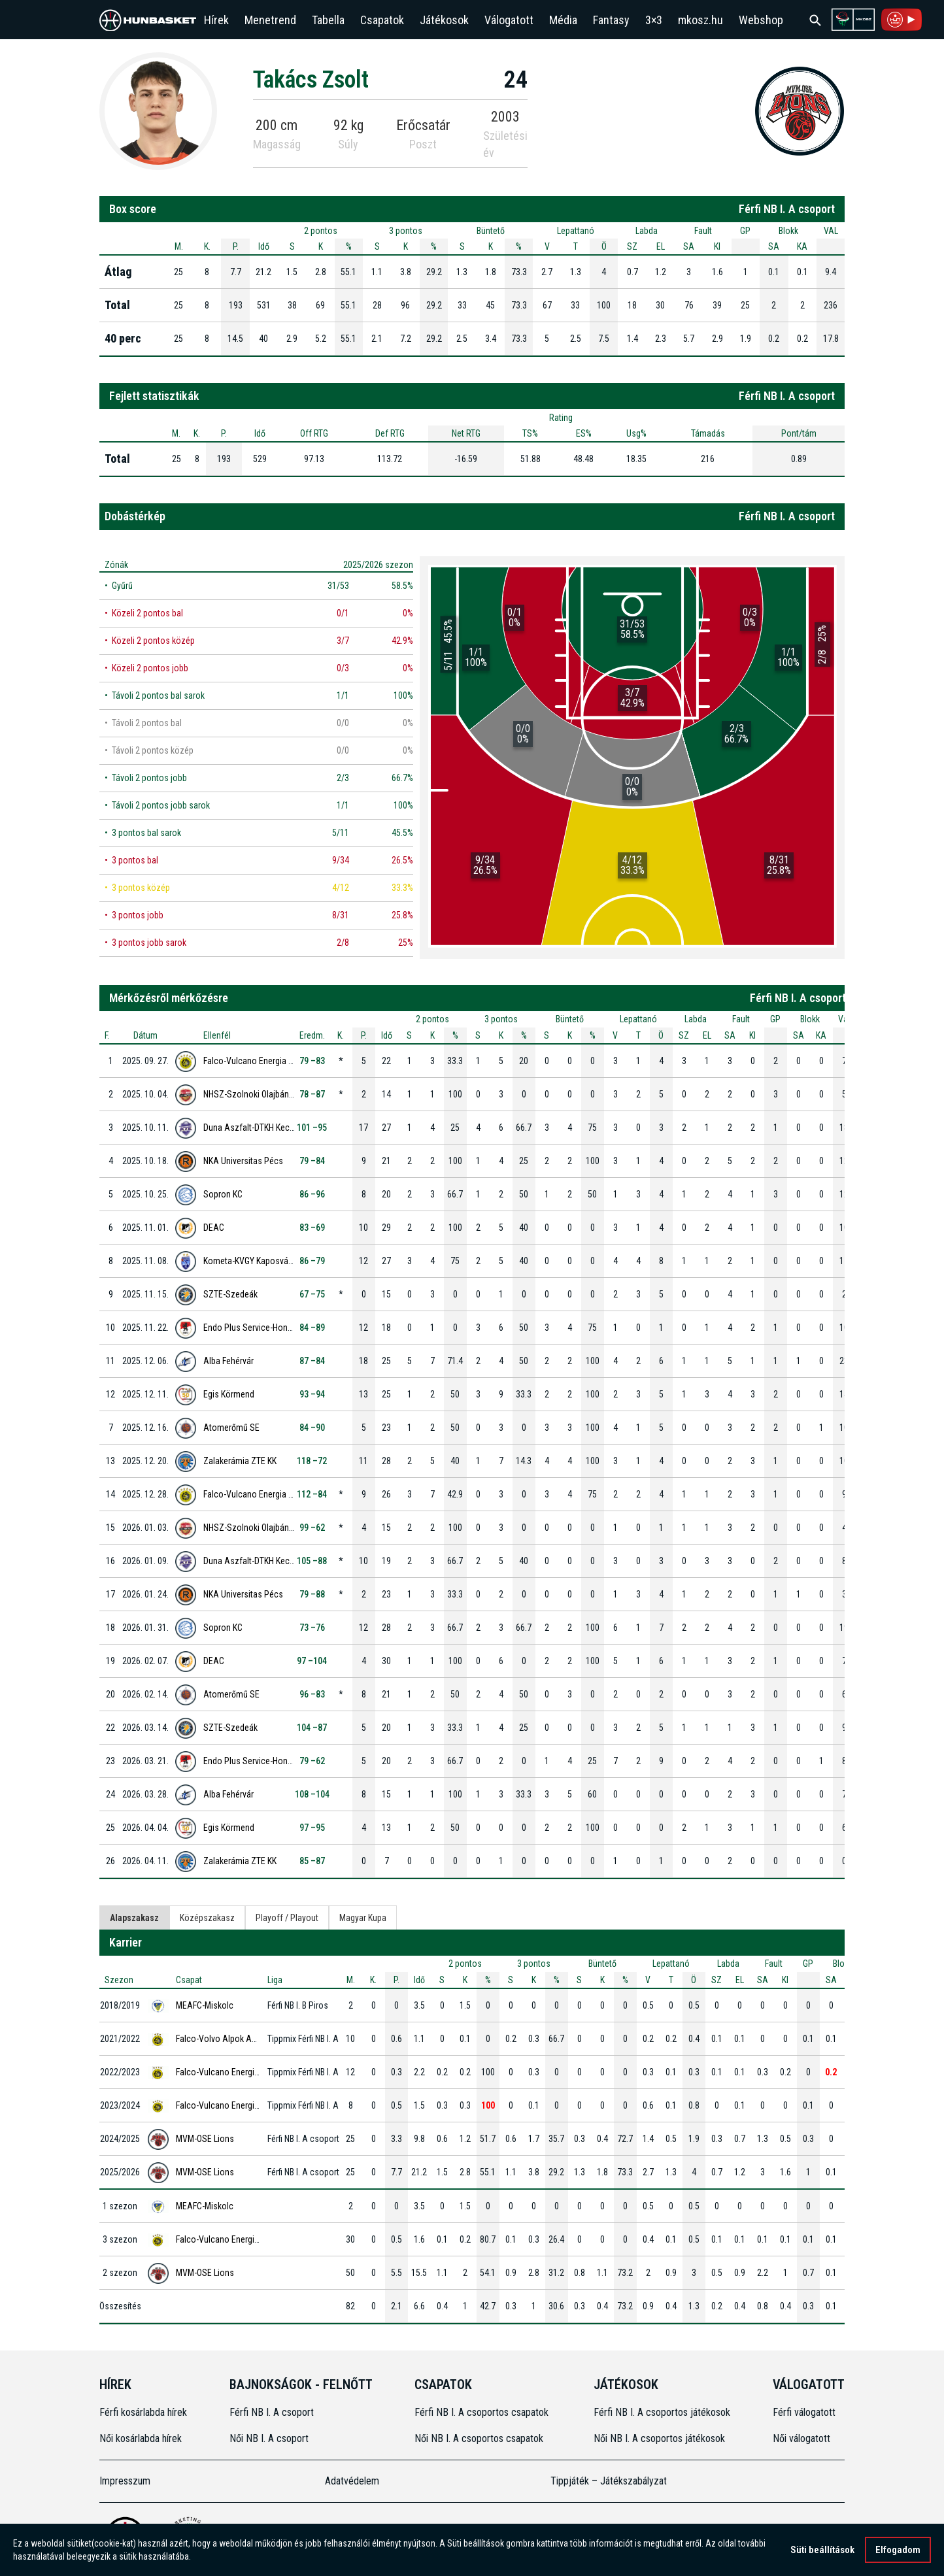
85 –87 (312, 1861)
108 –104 (312, 1794)
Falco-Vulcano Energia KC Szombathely (276, 1061)
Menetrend (270, 20)
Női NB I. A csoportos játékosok (659, 2438)
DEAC (213, 1227)
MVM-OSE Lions (205, 2138)
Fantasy (611, 20)
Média (563, 20)
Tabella (328, 20)
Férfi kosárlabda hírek (143, 2412)
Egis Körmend (228, 1394)
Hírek (216, 20)
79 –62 (312, 1761)
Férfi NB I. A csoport (271, 2412)
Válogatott (508, 20)
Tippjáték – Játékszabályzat (608, 2481)
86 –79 (312, 1261)
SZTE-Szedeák (230, 1294)
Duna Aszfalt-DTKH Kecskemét (260, 1127)
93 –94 (312, 1394)
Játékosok (444, 20)
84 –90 (312, 1427)
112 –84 (312, 1494)
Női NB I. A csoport (269, 2438)
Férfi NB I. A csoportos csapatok (482, 2412)
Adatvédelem (352, 2481)
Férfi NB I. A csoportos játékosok (662, 2412)
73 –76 (312, 1627)
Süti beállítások (822, 2550)
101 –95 (312, 1127)
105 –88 (312, 1561)
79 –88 (312, 1594)
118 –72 (312, 1461)
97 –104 (312, 1661)
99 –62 (312, 1527)
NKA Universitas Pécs (243, 1161)
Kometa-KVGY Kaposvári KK (253, 1261)
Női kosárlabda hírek (140, 2438)
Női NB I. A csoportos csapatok (480, 2438)
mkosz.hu (700, 20)
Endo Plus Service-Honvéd (252, 1327)
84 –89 (312, 1327)
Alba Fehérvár (228, 1361)
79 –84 (312, 1161)
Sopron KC (223, 1194)
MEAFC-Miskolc (204, 2005)
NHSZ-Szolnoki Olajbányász (255, 1094)
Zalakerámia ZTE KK (240, 1461)
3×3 (653, 20)
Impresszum (124, 2481)
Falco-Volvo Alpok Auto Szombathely (245, 2038)
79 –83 (312, 1061)
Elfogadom (897, 2550)
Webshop (761, 20)
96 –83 (312, 1694)
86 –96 (312, 1194)
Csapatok (382, 20)
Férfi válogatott (804, 2412)
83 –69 (312, 1227)
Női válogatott (801, 2438)
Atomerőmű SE (231, 1427)
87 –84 (312, 1361)
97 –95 (312, 1827)
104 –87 (312, 1727)
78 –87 (312, 1094)
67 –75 (312, 1294)
